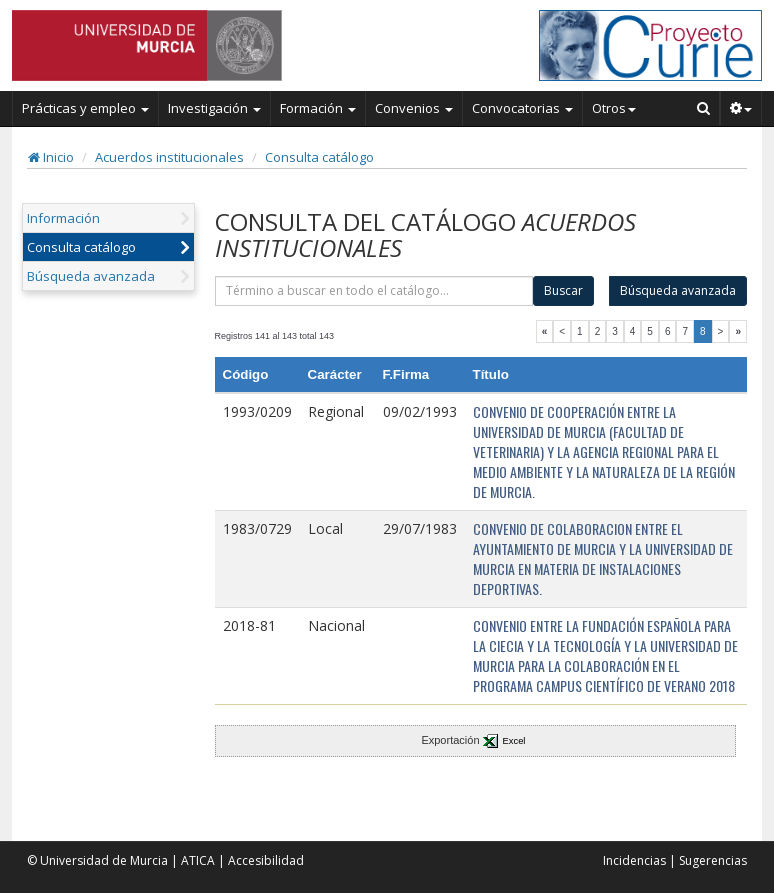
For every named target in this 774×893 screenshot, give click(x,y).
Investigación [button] (214, 108)
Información (63, 218)
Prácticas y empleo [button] (85, 108)
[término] (374, 291)
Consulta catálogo (319, 157)
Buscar (563, 290)
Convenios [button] (414, 108)
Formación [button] (318, 108)
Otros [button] (614, 108)
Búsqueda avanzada (91, 276)
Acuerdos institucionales (169, 157)
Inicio (51, 157)
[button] (741, 108)
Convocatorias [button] (522, 108)
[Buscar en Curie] (704, 108)
